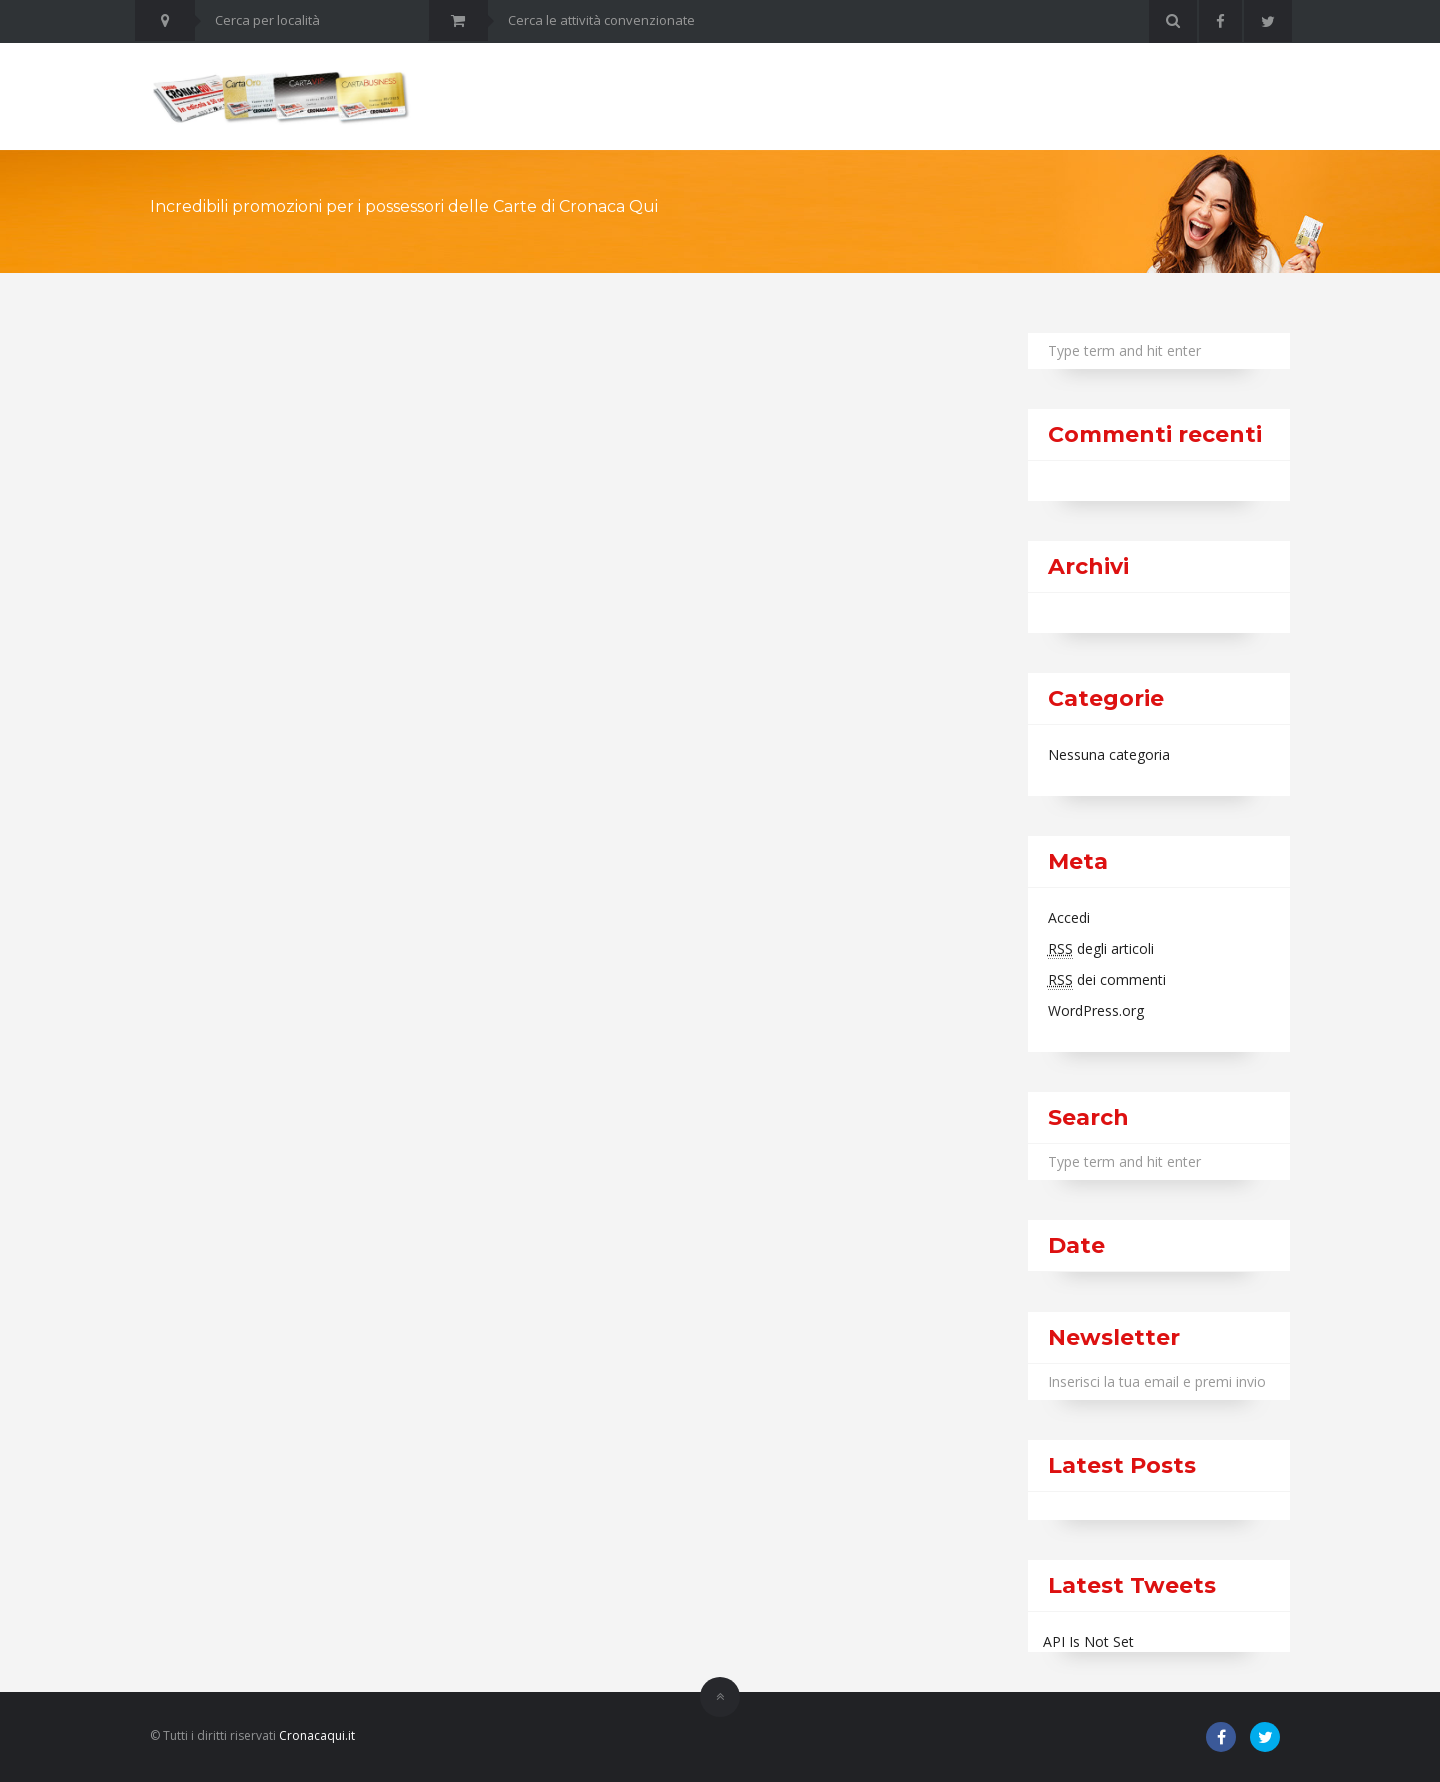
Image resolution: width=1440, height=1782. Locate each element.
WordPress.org (1096, 1010)
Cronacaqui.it (317, 1735)
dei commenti (1107, 980)
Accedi (1069, 917)
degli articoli (1101, 949)
